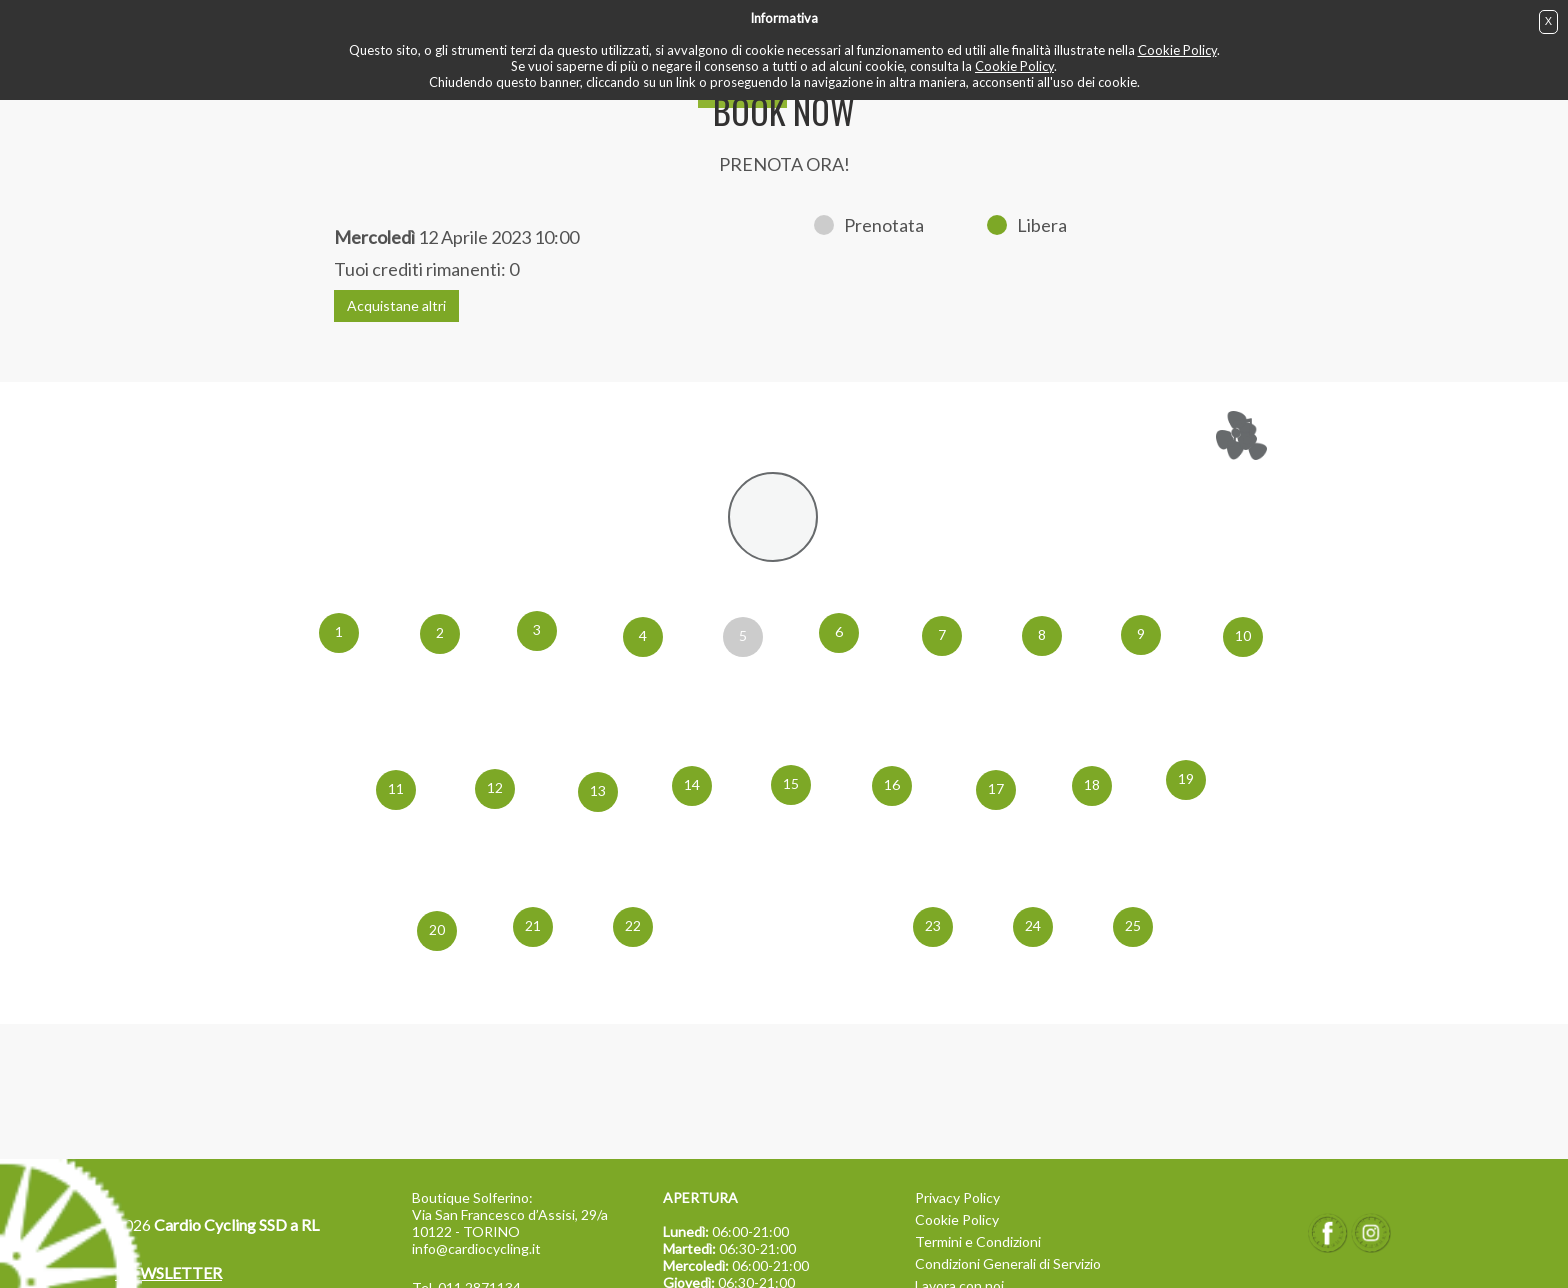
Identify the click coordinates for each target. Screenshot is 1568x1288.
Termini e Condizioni (978, 1241)
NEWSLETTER (168, 1272)
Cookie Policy (1177, 50)
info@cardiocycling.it (476, 1248)
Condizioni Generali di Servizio (1008, 1263)
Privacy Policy (957, 1197)
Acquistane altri (396, 305)
